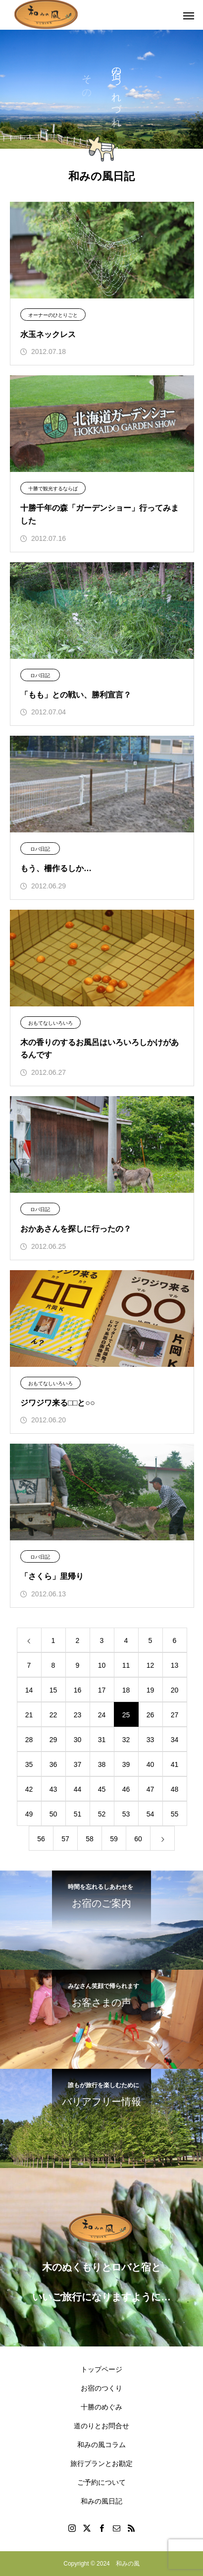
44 (78, 1789)
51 (78, 1814)
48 (175, 1789)
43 (53, 1789)
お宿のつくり (101, 2388)
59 (114, 1839)
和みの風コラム (101, 2445)
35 (29, 1764)
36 (53, 1764)
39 (126, 1764)
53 (126, 1814)
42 (29, 1789)
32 (126, 1740)
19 (150, 1690)
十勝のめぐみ (101, 2407)
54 (150, 1814)
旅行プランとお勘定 (101, 2463)
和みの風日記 (101, 2501)
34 (175, 1740)
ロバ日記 (40, 675)
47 (150, 1789)
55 (175, 1814)
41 (175, 1764)
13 (175, 1665)
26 (150, 1715)
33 (150, 1740)
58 (90, 1839)
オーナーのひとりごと (53, 315)
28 (29, 1740)
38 (102, 1764)
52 (102, 1814)
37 (78, 1764)
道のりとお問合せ (101, 2426)
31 (102, 1740)
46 (126, 1789)
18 (126, 1690)
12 (150, 1665)
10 (102, 1665)
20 (175, 1690)
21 (29, 1715)
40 (150, 1764)
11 (126, 1665)
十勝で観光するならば (53, 488)
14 (29, 1690)
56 (41, 1839)
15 (53, 1690)
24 (102, 1715)
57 (65, 1839)
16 (78, 1690)
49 (29, 1814)
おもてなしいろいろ (50, 1023)
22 (53, 1715)
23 (78, 1715)
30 (78, 1740)
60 (138, 1839)
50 (53, 1814)
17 (102, 1690)
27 (175, 1715)
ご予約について (101, 2482)
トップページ (101, 2369)
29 (53, 1740)
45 (102, 1789)
